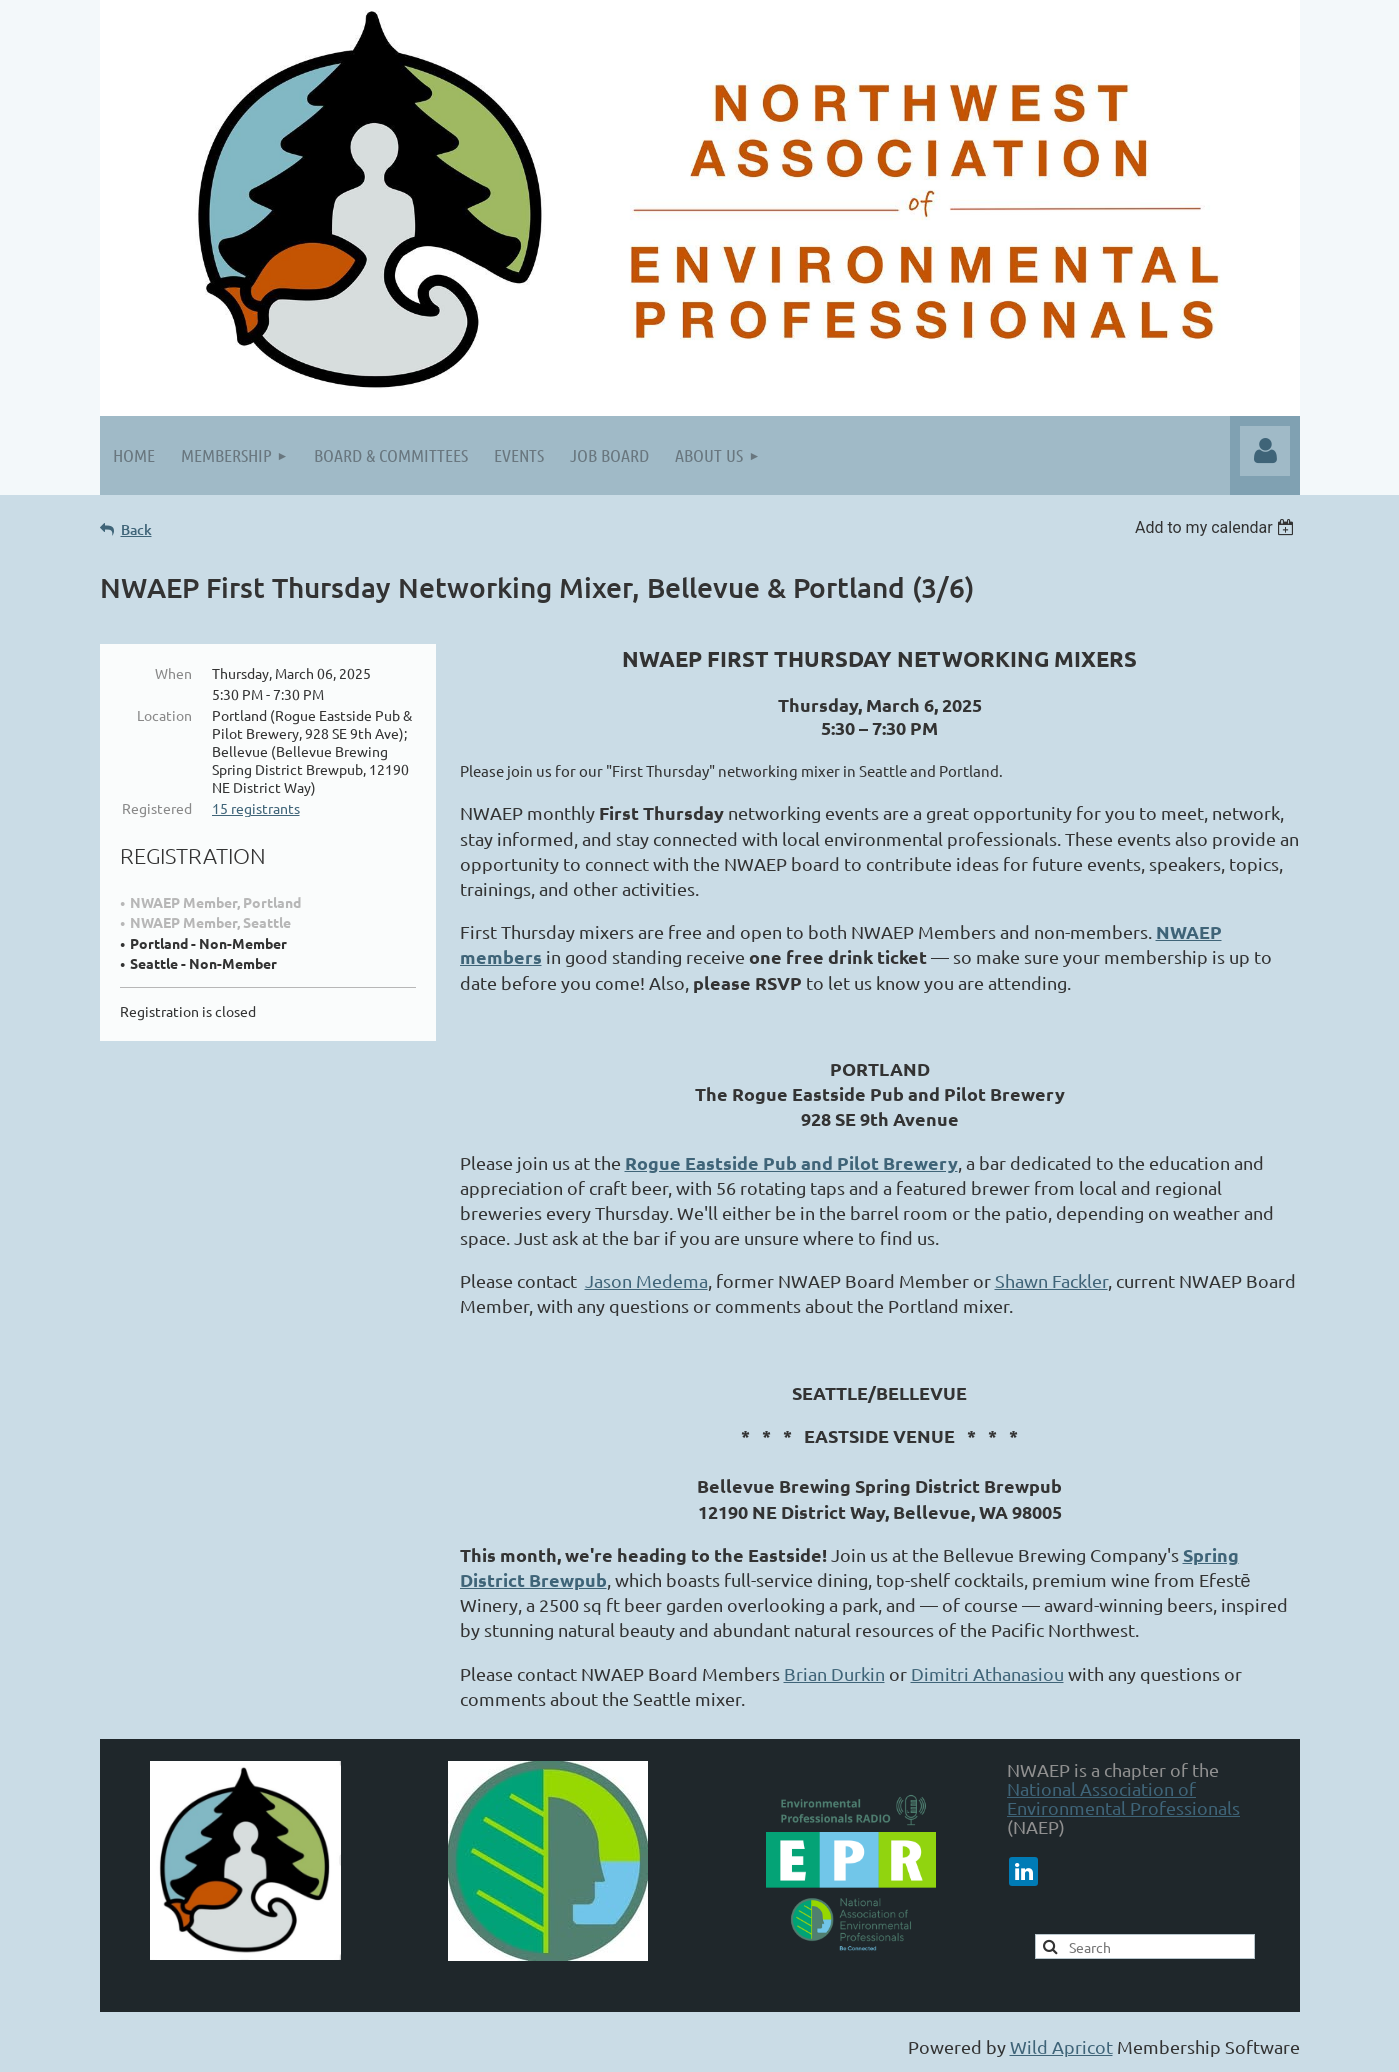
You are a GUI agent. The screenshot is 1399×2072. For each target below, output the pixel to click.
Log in (1265, 451)
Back (136, 529)
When (173, 673)
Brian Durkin (834, 1673)
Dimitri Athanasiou (987, 1673)
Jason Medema (646, 1280)
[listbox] (1217, 527)
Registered (157, 808)
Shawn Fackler (1051, 1280)
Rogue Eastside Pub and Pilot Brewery (791, 1162)
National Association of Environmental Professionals (1123, 1798)
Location (164, 715)
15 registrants (256, 808)
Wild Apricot (1061, 2046)
